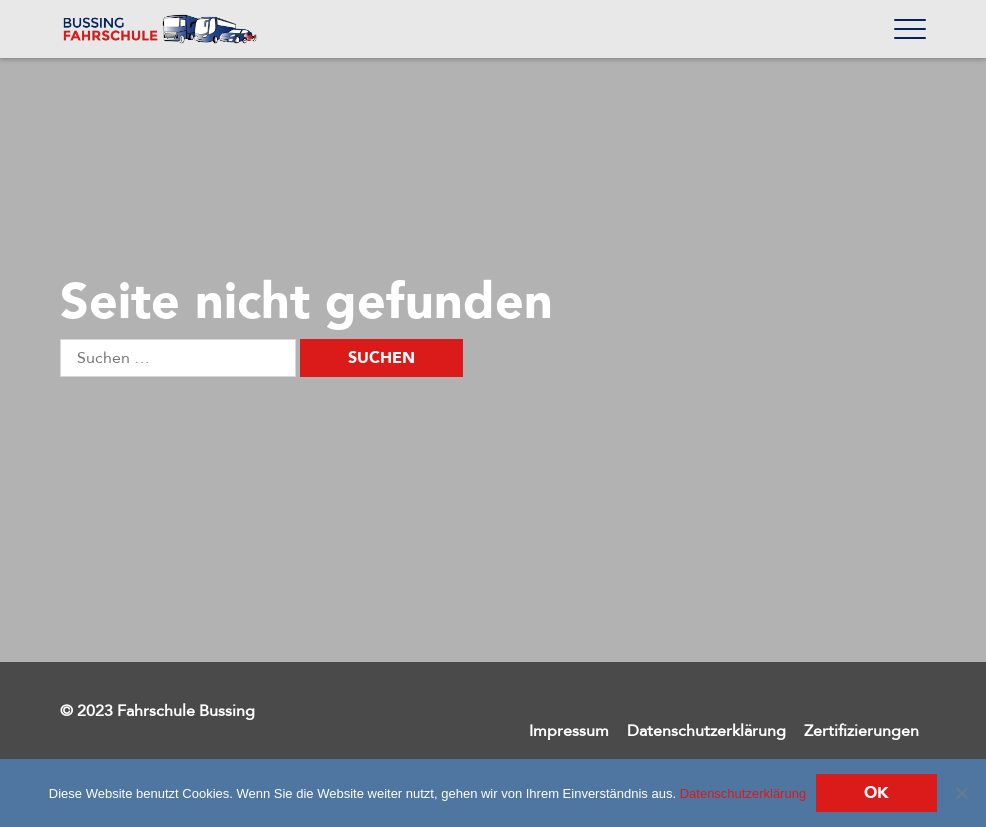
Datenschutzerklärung (706, 731)
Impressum (569, 731)
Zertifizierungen (861, 731)
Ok (876, 793)
